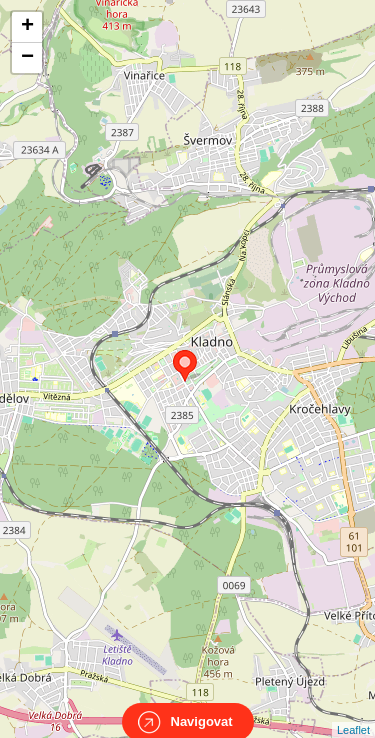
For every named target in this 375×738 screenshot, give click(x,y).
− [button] (27, 58)
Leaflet (353, 712)
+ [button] (27, 27)
